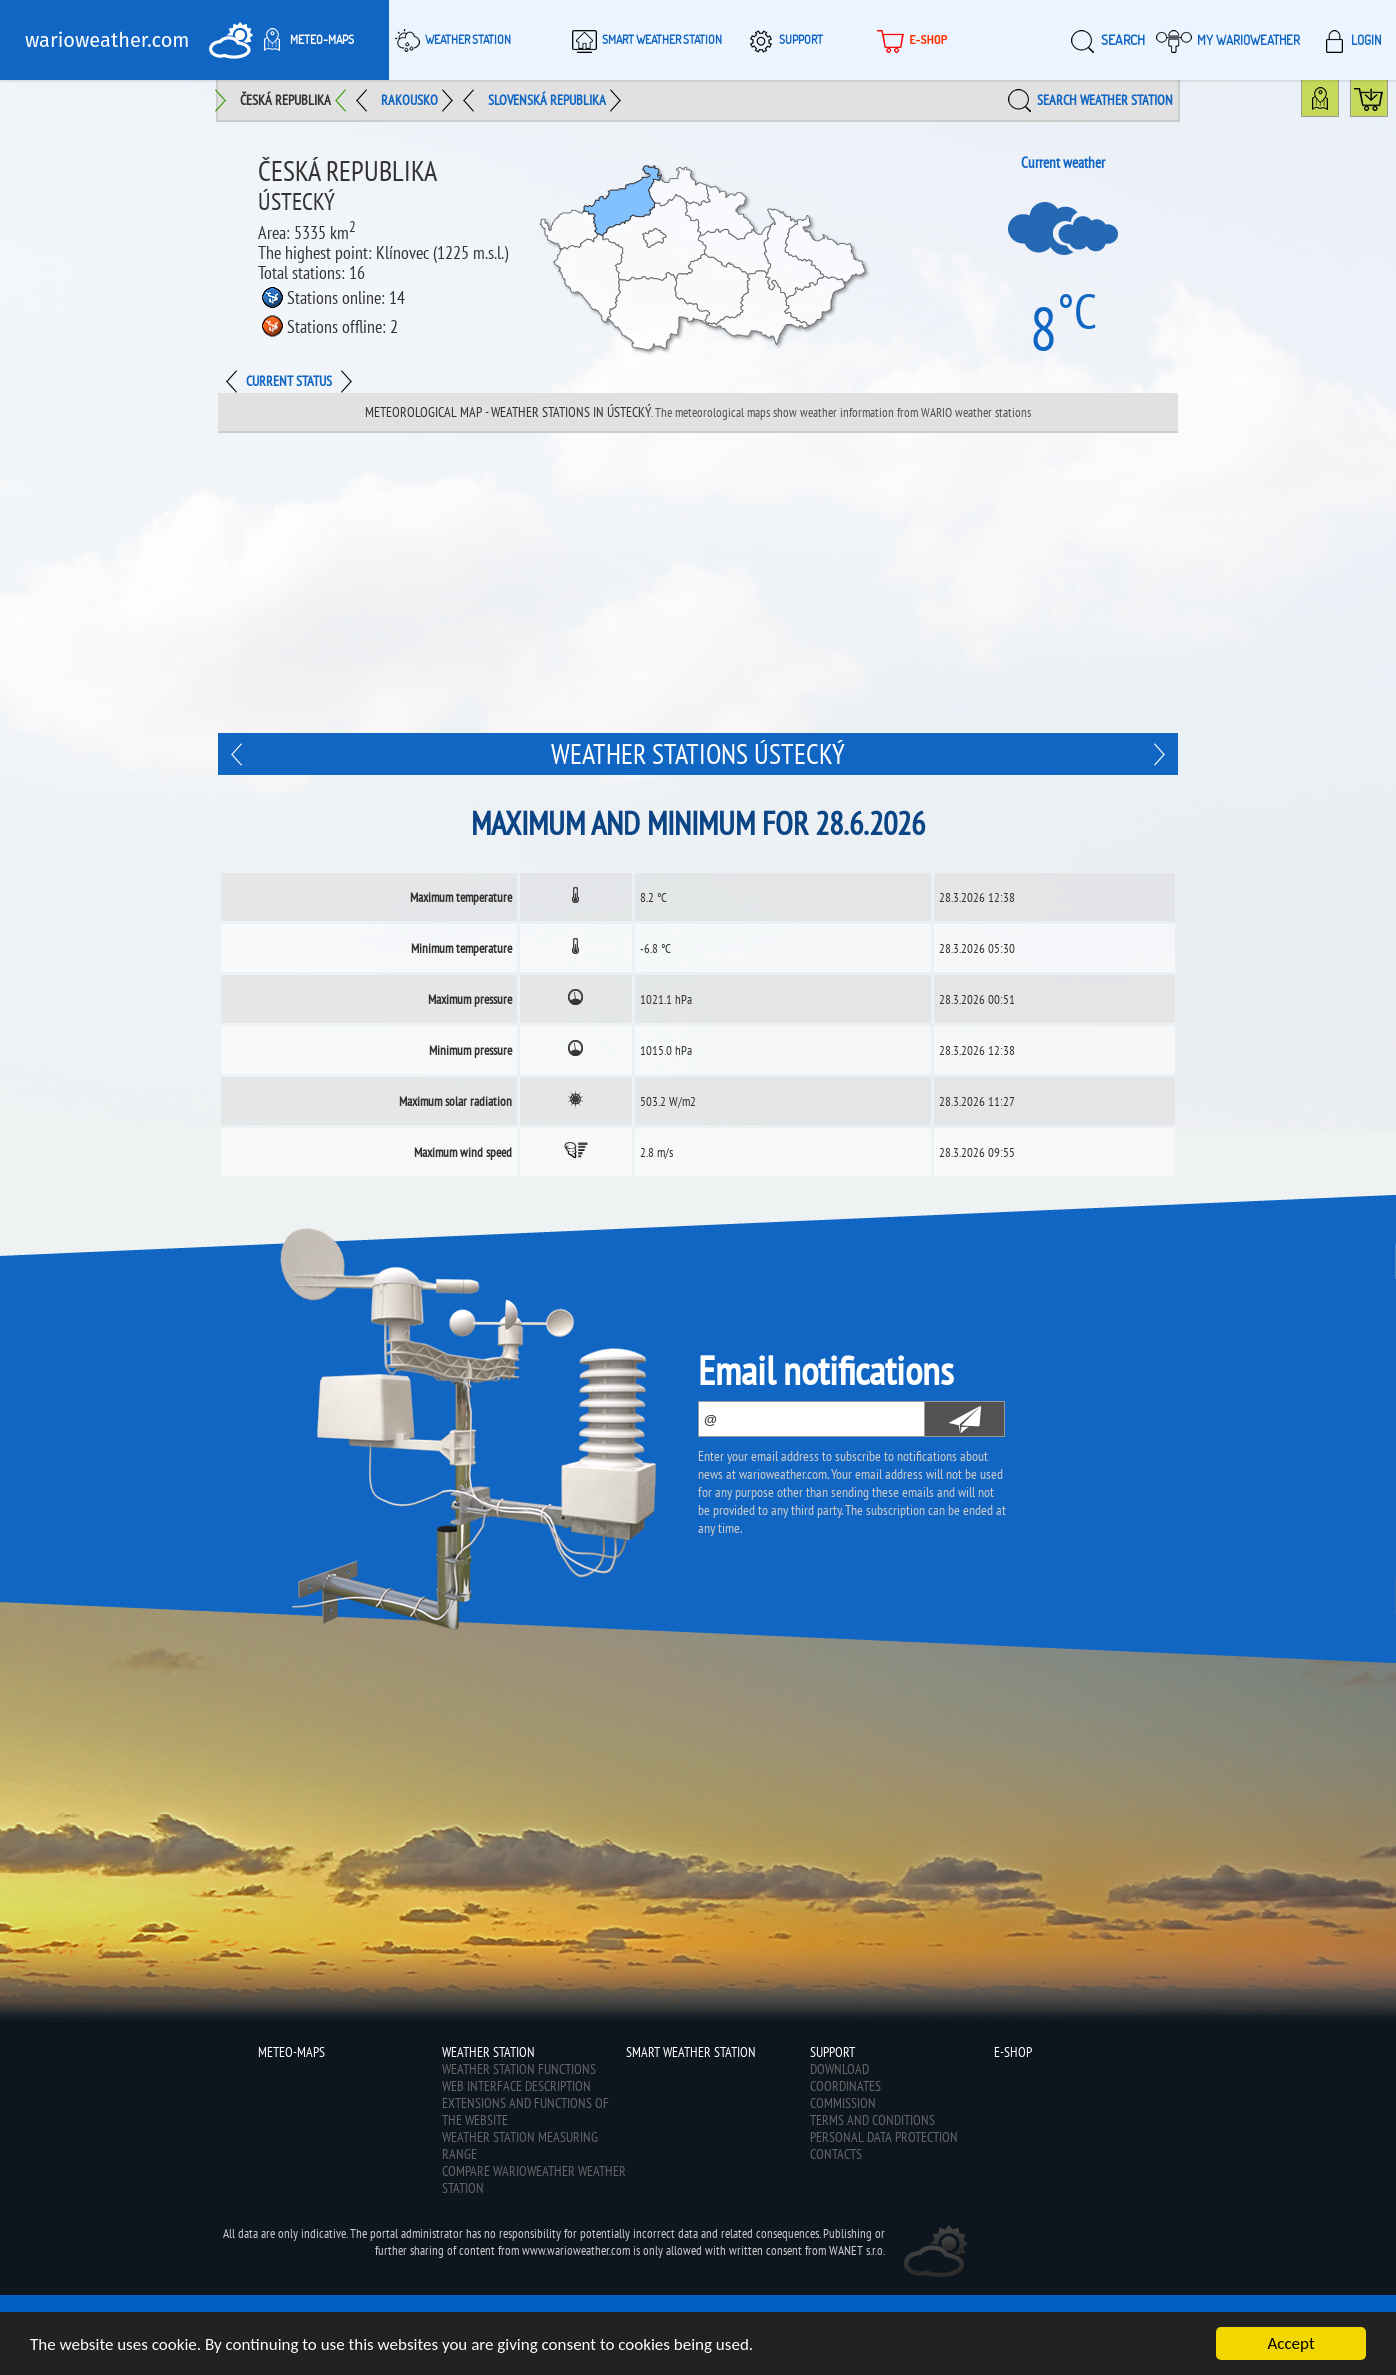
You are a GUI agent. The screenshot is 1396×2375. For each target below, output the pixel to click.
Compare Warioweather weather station (534, 2179)
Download (839, 2069)
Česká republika (285, 100)
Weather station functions (519, 2069)
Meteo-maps (304, 40)
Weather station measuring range (520, 2145)
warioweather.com (107, 40)
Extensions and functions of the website (525, 2111)
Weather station (450, 40)
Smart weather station (644, 40)
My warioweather (1228, 40)
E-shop (910, 40)
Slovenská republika (547, 100)
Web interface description (516, 2086)
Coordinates (845, 2086)
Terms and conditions (872, 2120)
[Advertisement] (698, 583)
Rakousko (409, 100)
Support (783, 40)
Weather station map (1338, 103)
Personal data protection (884, 2137)
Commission (843, 2103)
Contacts (836, 2154)
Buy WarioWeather (1387, 103)
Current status (289, 381)
